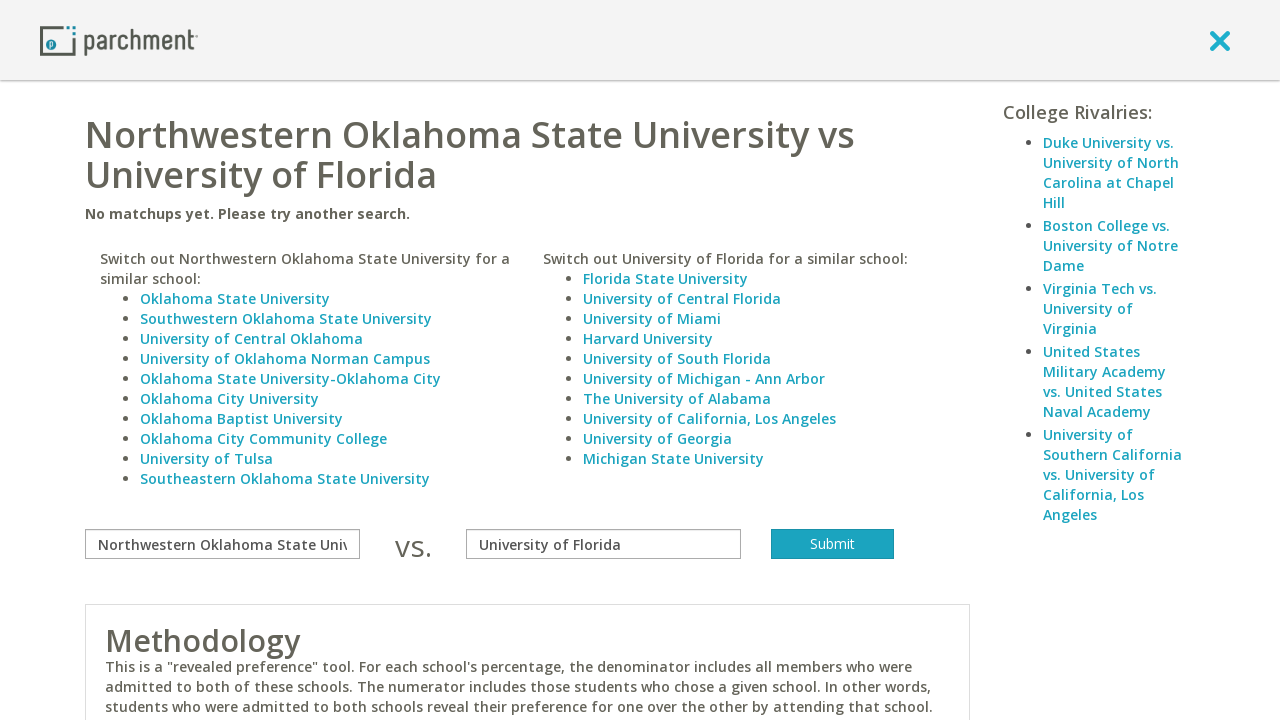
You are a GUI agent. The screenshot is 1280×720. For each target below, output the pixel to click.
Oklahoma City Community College (263, 438)
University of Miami (652, 318)
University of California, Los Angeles (709, 418)
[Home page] (119, 39)
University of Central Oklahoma (251, 338)
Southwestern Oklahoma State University (286, 318)
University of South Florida (677, 358)
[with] (603, 544)
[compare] (222, 544)
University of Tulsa (206, 458)
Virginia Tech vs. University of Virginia (1100, 308)
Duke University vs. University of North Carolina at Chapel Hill (1111, 172)
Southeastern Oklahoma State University (285, 478)
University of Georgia (657, 438)
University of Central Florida (682, 298)
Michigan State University (673, 458)
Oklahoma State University (235, 298)
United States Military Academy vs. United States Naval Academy (1104, 381)
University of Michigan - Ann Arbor (704, 378)
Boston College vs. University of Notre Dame (1110, 245)
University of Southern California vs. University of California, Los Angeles (1112, 474)
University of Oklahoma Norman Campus (285, 358)
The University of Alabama (677, 398)
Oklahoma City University (229, 398)
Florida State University (665, 278)
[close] (1220, 40)
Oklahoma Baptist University (241, 418)
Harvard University (648, 338)
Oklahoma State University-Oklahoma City (290, 378)
